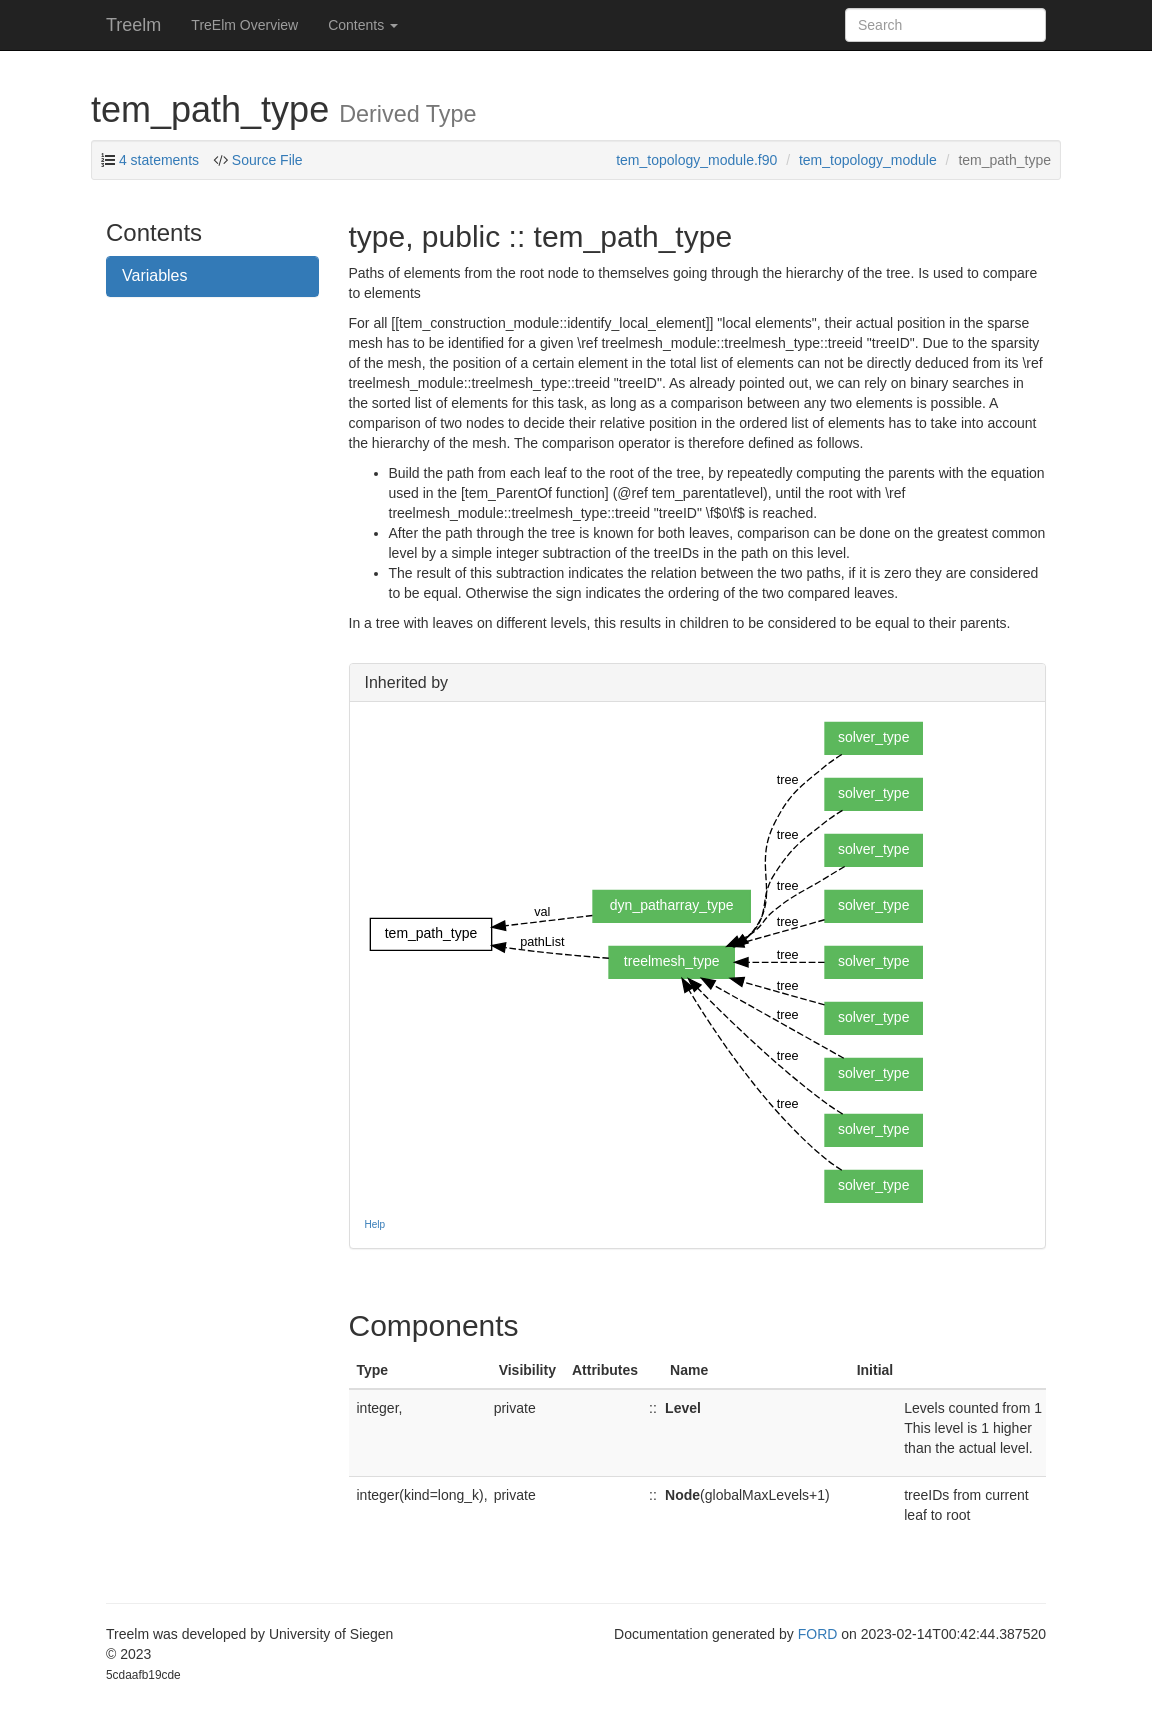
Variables (155, 275)
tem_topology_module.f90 (696, 160)
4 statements (159, 160)
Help (375, 1224)
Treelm (133, 25)
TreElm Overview (244, 25)
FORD (818, 1634)
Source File (265, 160)
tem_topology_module (868, 160)
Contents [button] (363, 25)
